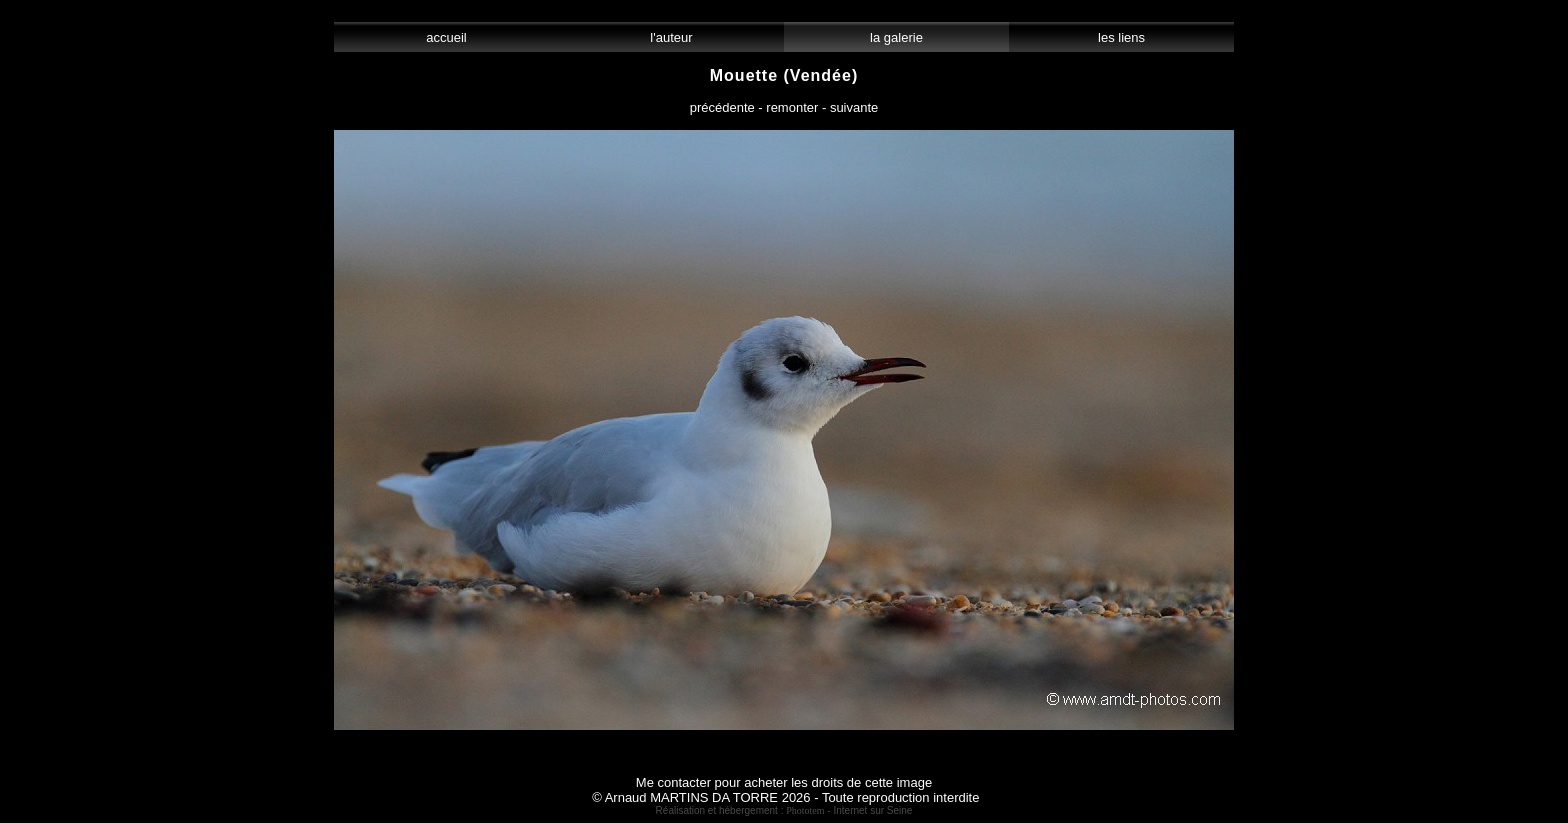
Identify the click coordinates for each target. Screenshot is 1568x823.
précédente (722, 107)
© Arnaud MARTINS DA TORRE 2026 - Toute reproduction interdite (785, 797)
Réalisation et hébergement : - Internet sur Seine (784, 810)
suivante (854, 107)
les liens (1122, 37)
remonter (792, 107)
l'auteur (671, 37)
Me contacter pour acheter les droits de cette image (784, 782)
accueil (446, 37)
